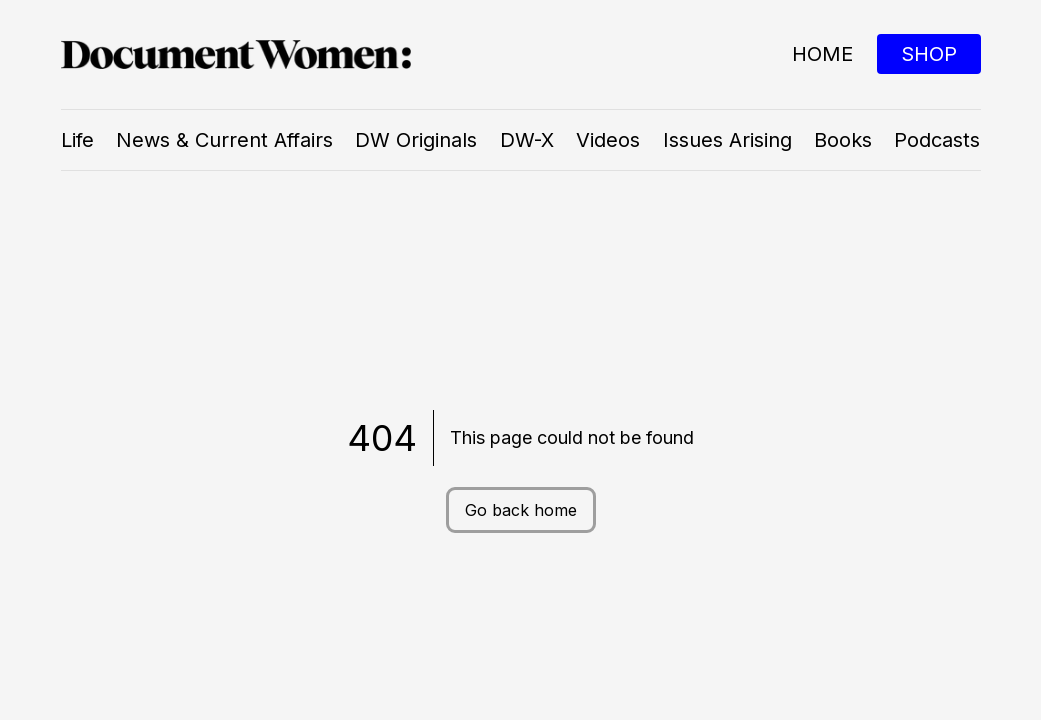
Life (77, 140)
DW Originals (416, 140)
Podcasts (937, 140)
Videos (608, 140)
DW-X (527, 140)
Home (822, 54)
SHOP (929, 54)
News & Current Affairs (224, 140)
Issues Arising (727, 140)
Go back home (521, 510)
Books (843, 140)
